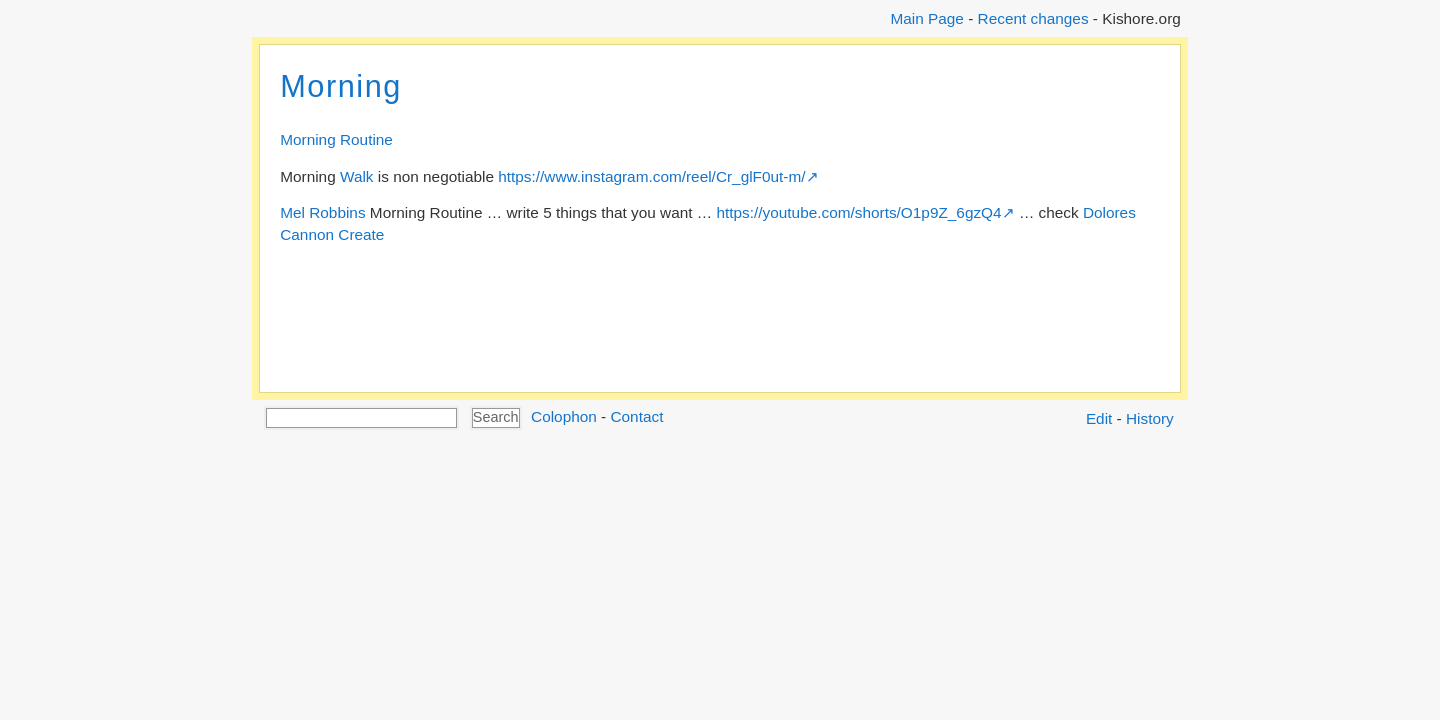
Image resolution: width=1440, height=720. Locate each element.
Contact (636, 416)
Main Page (926, 18)
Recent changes (1033, 18)
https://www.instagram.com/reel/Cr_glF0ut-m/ (651, 176)
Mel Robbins (322, 212)
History (1150, 418)
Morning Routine (336, 139)
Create (361, 234)
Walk (357, 176)
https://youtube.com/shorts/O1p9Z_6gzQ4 (858, 212)
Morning (341, 86)
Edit (1099, 418)
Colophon (564, 416)
